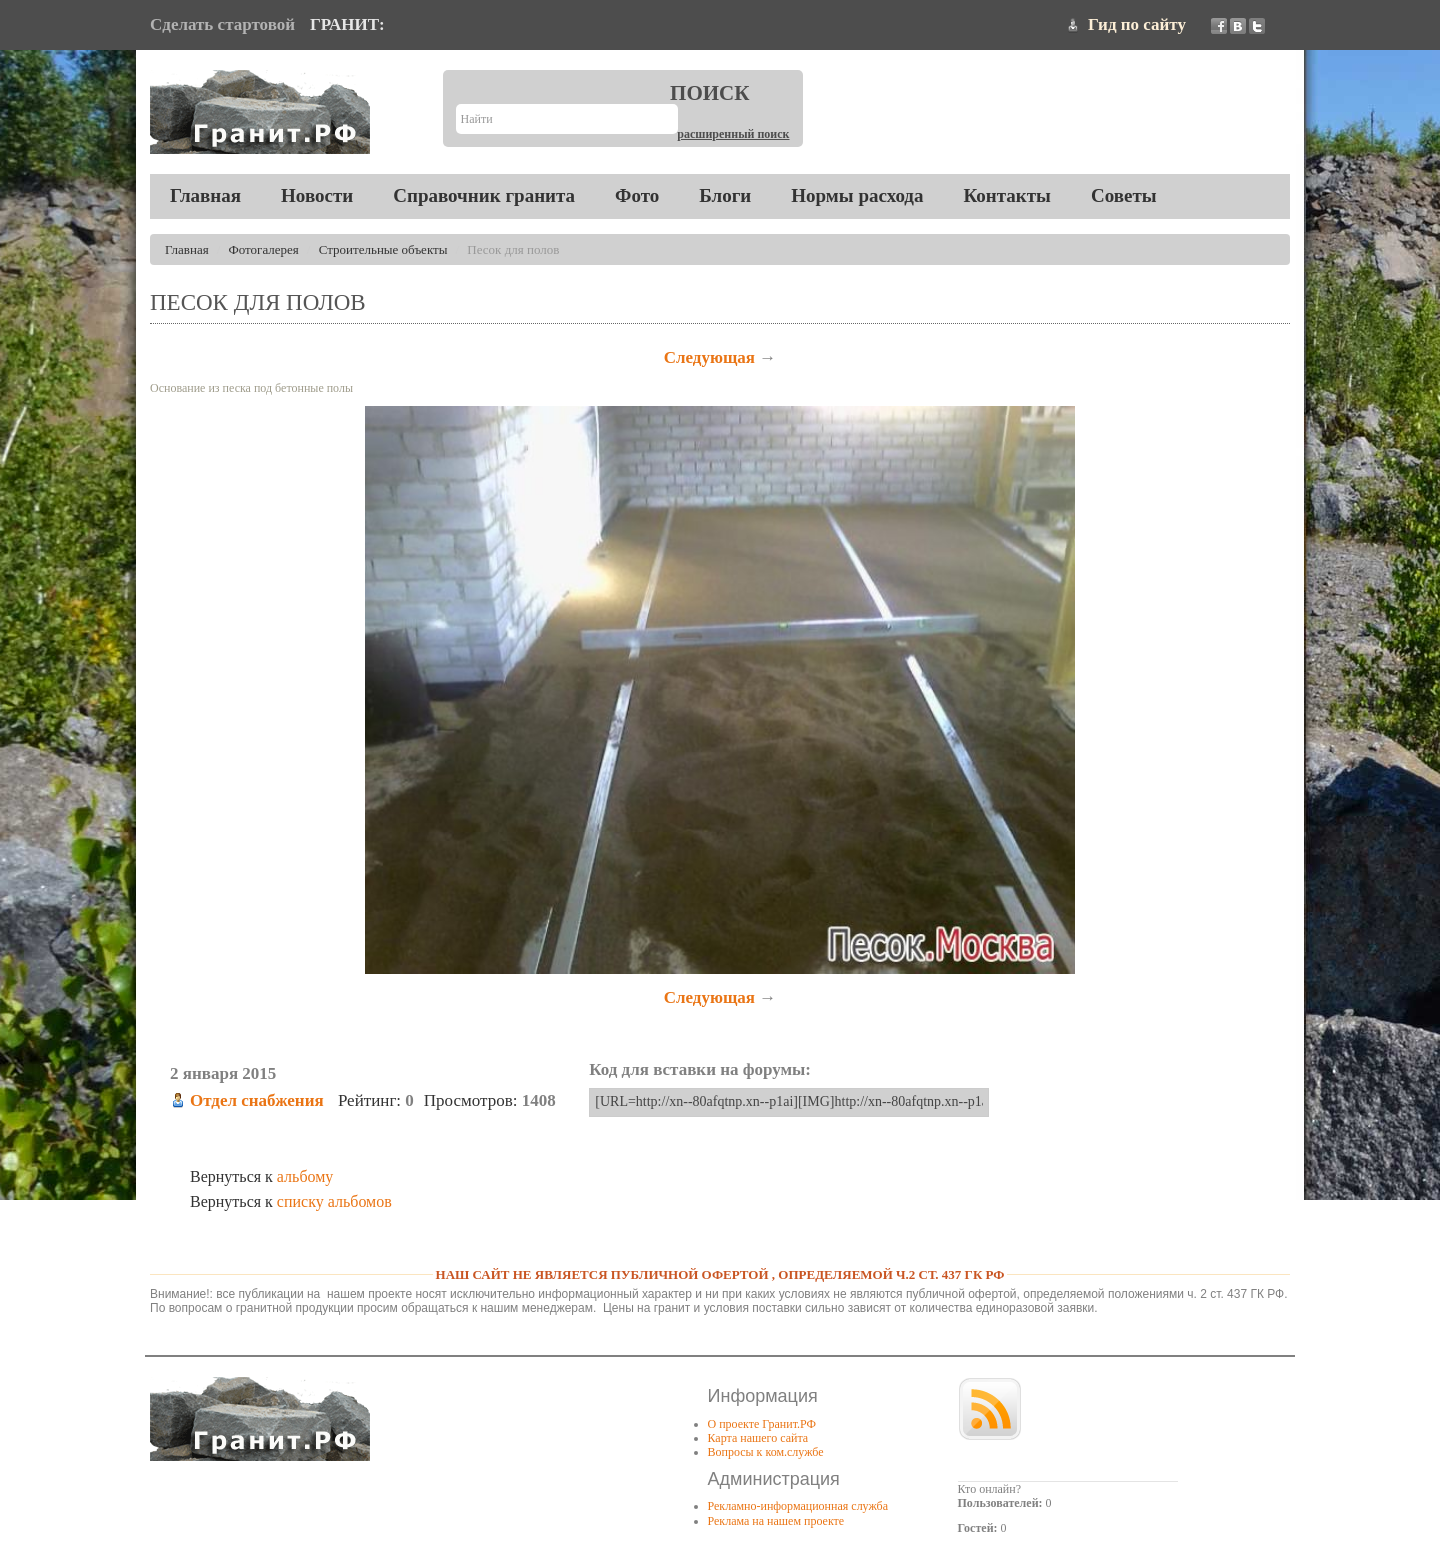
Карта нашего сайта (758, 1438)
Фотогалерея (264, 249)
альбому (305, 1176)
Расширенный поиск (733, 134)
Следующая (709, 357)
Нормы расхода (857, 195)
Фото (637, 195)
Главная (205, 195)
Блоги (725, 195)
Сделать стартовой (222, 24)
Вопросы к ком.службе (766, 1452)
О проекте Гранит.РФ (762, 1424)
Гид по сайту (1137, 24)
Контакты (1006, 195)
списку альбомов (334, 1201)
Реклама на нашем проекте (776, 1521)
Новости (317, 195)
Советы (1124, 195)
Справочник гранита (484, 195)
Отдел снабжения (257, 1100)
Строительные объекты (383, 249)
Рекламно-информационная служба (798, 1506)
